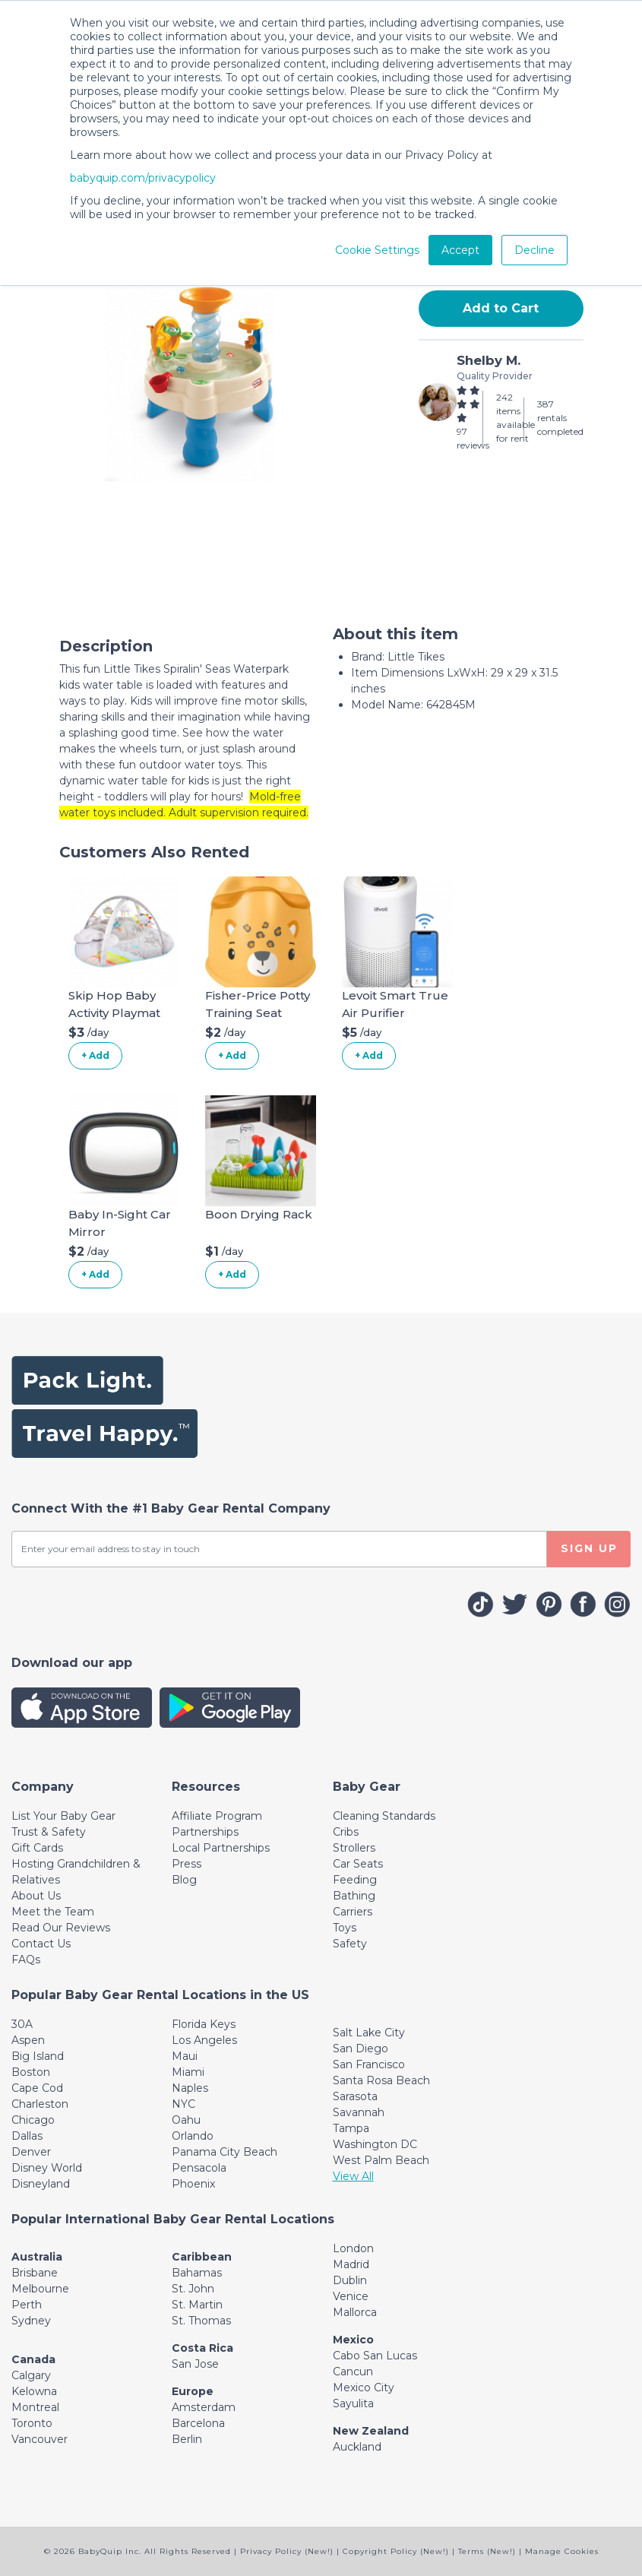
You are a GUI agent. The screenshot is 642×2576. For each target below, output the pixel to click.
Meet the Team (52, 1912)
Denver (31, 2152)
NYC (183, 2104)
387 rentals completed (560, 417)
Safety (350, 1943)
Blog (184, 1880)
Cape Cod (37, 2088)
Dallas (27, 2136)
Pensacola (199, 2168)
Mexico (353, 2339)
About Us (36, 1896)
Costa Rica (202, 2348)
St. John (193, 2289)
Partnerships (205, 1832)
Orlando (192, 2136)
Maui (185, 2056)
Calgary (31, 2375)
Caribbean (202, 2257)
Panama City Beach (224, 2152)
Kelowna (34, 2391)
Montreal (35, 2407)
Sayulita (353, 2403)
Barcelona (198, 2423)
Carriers (352, 1912)
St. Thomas (201, 2320)
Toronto (31, 2423)
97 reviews (473, 438)
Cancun (353, 2371)
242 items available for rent (515, 417)
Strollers (354, 1848)
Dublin (350, 2280)
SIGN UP (589, 1548)
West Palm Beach (381, 2160)
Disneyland (40, 2184)
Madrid (351, 2264)
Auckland (357, 2447)
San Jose (195, 2364)
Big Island (37, 2056)
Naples (190, 2088)
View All (353, 2176)
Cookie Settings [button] (377, 250)
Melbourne (40, 2289)
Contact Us (41, 1943)
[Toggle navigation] (42, 1786)
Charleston (39, 2104)
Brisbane (34, 2273)
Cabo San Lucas (375, 2355)
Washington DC (375, 2144)
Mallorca (355, 2312)
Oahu (186, 2120)
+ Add (95, 1055)
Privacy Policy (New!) (287, 2551)
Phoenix (193, 2184)
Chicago (33, 2120)
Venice (350, 2296)
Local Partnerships (221, 1848)
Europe (192, 2391)
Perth (26, 2304)
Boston (30, 2072)
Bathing (354, 1896)
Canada (33, 2359)
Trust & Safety (48, 1832)
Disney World (46, 2168)
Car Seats (358, 1864)
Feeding (355, 1880)
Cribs (346, 1832)
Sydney (31, 2320)
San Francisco (369, 2064)
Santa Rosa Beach (381, 2080)
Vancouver (39, 2439)
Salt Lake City (369, 2032)
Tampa (351, 2128)
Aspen (28, 2040)
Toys (344, 1927)
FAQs (25, 1959)
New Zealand (371, 2431)
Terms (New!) (487, 2551)
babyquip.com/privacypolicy (143, 178)
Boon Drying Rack (258, 1214)
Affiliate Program (217, 1816)
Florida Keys (204, 2024)
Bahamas (197, 2273)
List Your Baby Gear (63, 1816)
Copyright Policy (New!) (396, 2551)
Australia (36, 2257)
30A (22, 2024)
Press (186, 1864)
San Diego (360, 2048)
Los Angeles (204, 2040)
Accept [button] (460, 250)
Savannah (358, 2112)
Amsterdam (204, 2407)
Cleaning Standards (384, 1816)
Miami (188, 2072)
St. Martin (197, 2304)
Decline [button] (534, 250)
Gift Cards (37, 1848)
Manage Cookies (562, 2551)
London (353, 2248)
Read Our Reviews (60, 1927)
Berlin (187, 2439)
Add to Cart (501, 308)
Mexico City (363, 2387)
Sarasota (355, 2096)
